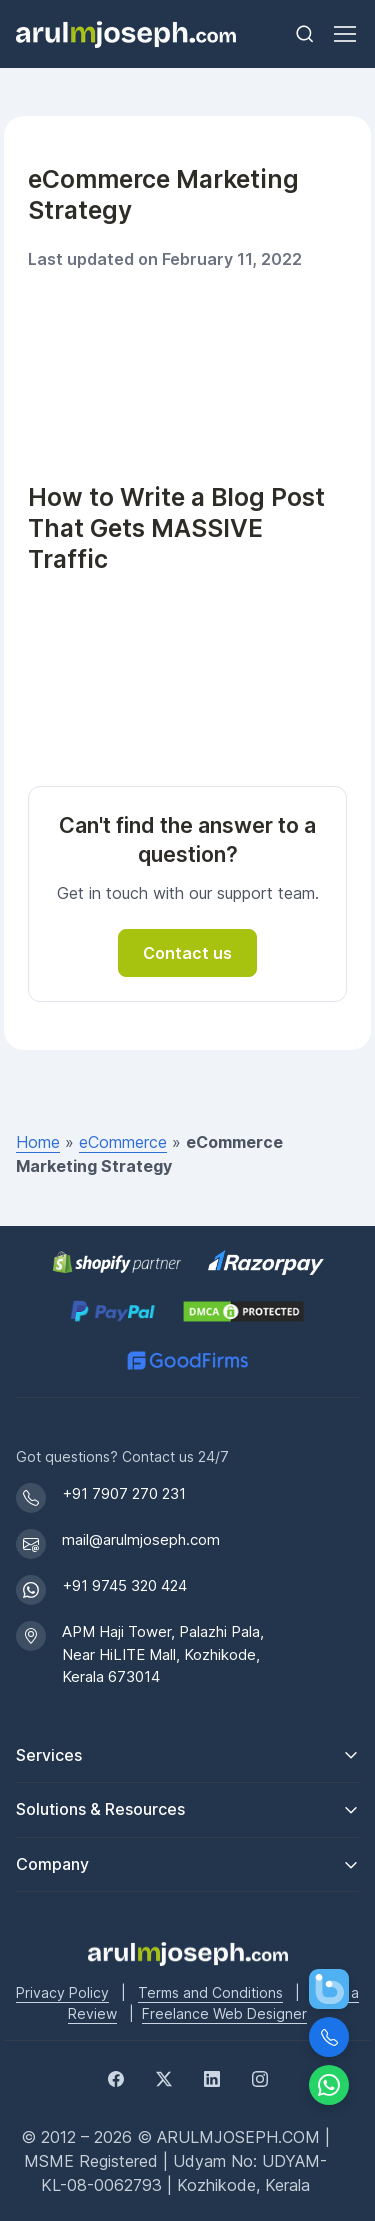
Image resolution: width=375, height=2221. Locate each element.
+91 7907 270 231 (124, 1493)
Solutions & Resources (100, 1809)
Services (49, 1755)
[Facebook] (116, 2077)
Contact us (187, 953)
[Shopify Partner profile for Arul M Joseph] (117, 1262)
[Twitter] (164, 2077)
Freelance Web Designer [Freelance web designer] (224, 2013)
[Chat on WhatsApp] (329, 2085)
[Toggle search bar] (305, 34)
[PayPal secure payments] (113, 1311)
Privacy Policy (62, 1992)
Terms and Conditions (210, 1992)
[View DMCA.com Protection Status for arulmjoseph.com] (243, 1311)
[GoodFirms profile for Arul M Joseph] (187, 1360)
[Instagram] (260, 2077)
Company (52, 1864)
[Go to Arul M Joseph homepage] (188, 1952)
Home (38, 1142)
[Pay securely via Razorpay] (266, 1262)
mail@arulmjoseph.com (141, 1539)
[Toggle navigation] (344, 34)
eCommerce (123, 1142)
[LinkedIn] (212, 2077)
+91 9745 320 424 (124, 1585)
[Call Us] (329, 2037)
